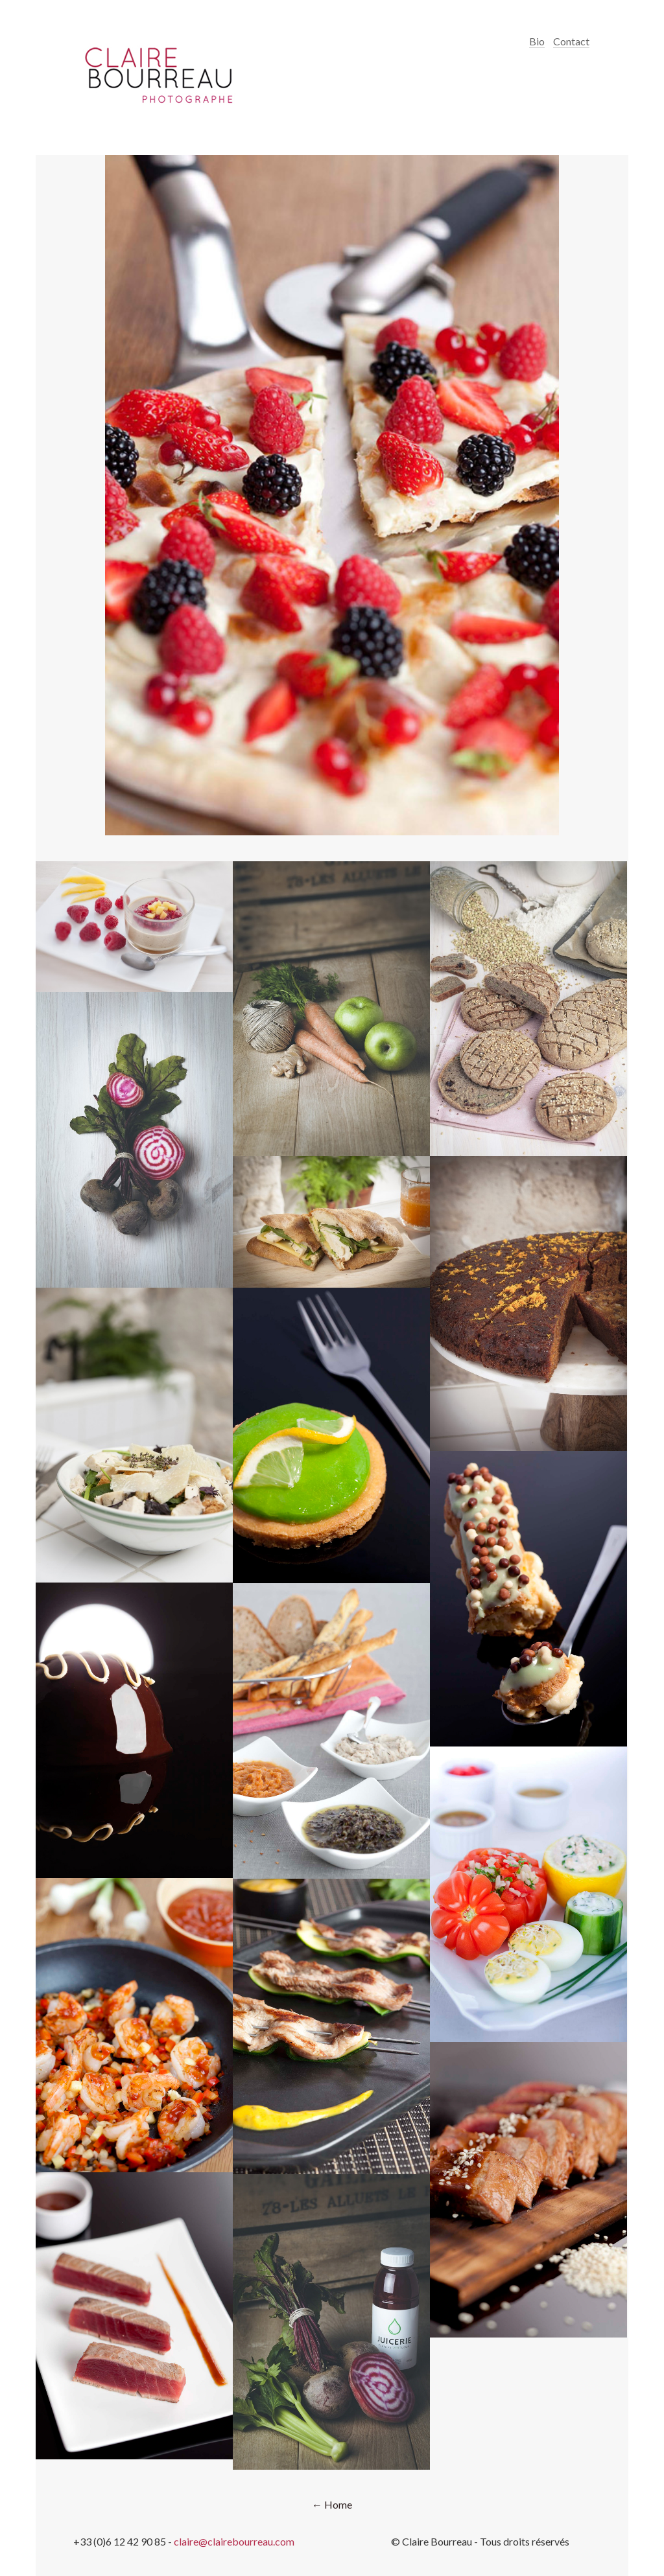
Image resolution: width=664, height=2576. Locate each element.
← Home (332, 2504)
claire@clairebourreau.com (234, 2541)
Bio (537, 41)
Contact (571, 41)
